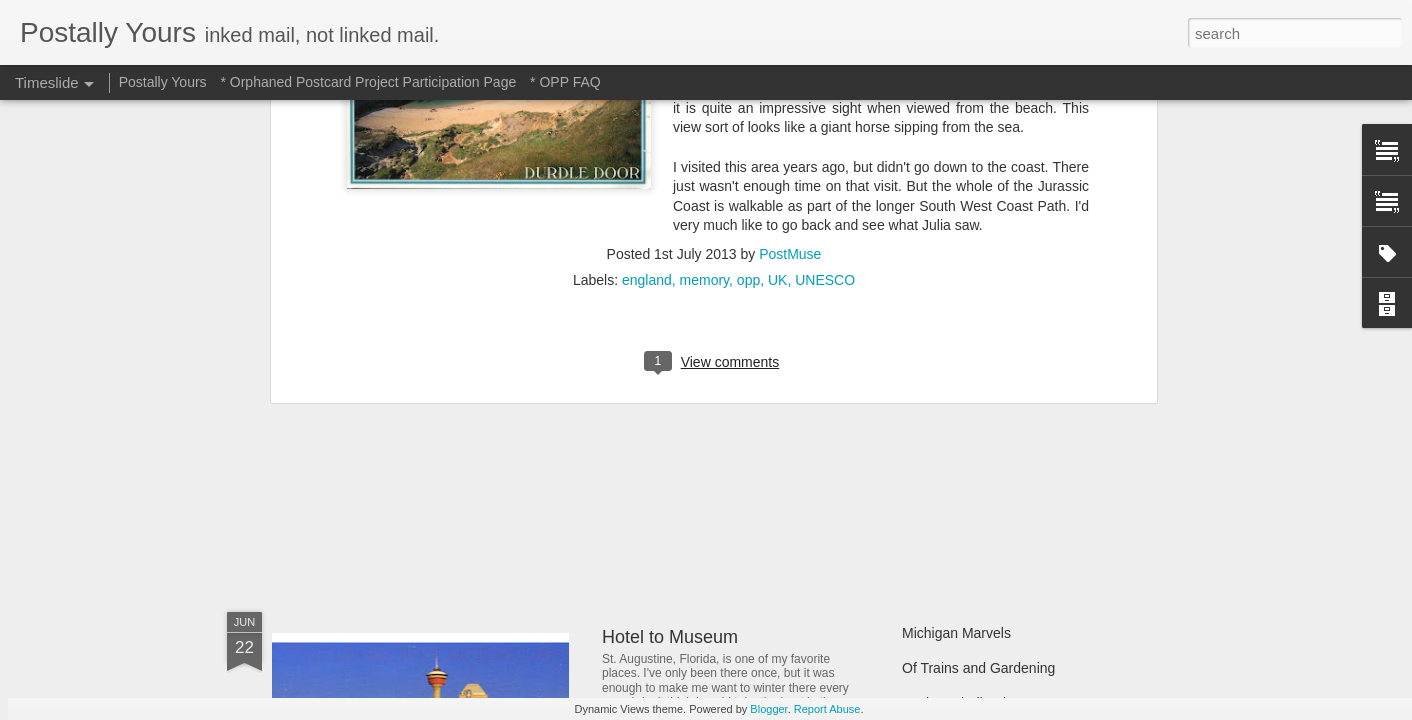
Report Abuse (827, 709)
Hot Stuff (929, 497)
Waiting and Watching (969, 462)
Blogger (768, 709)
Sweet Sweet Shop (373, 464)
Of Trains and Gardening (978, 668)
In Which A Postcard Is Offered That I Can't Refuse (804, 383)
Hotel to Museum (670, 637)
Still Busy (931, 427)
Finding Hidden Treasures (982, 392)
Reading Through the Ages (709, 470)
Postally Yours (163, 82)
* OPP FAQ (565, 82)
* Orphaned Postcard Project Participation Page (368, 82)
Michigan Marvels (956, 633)
